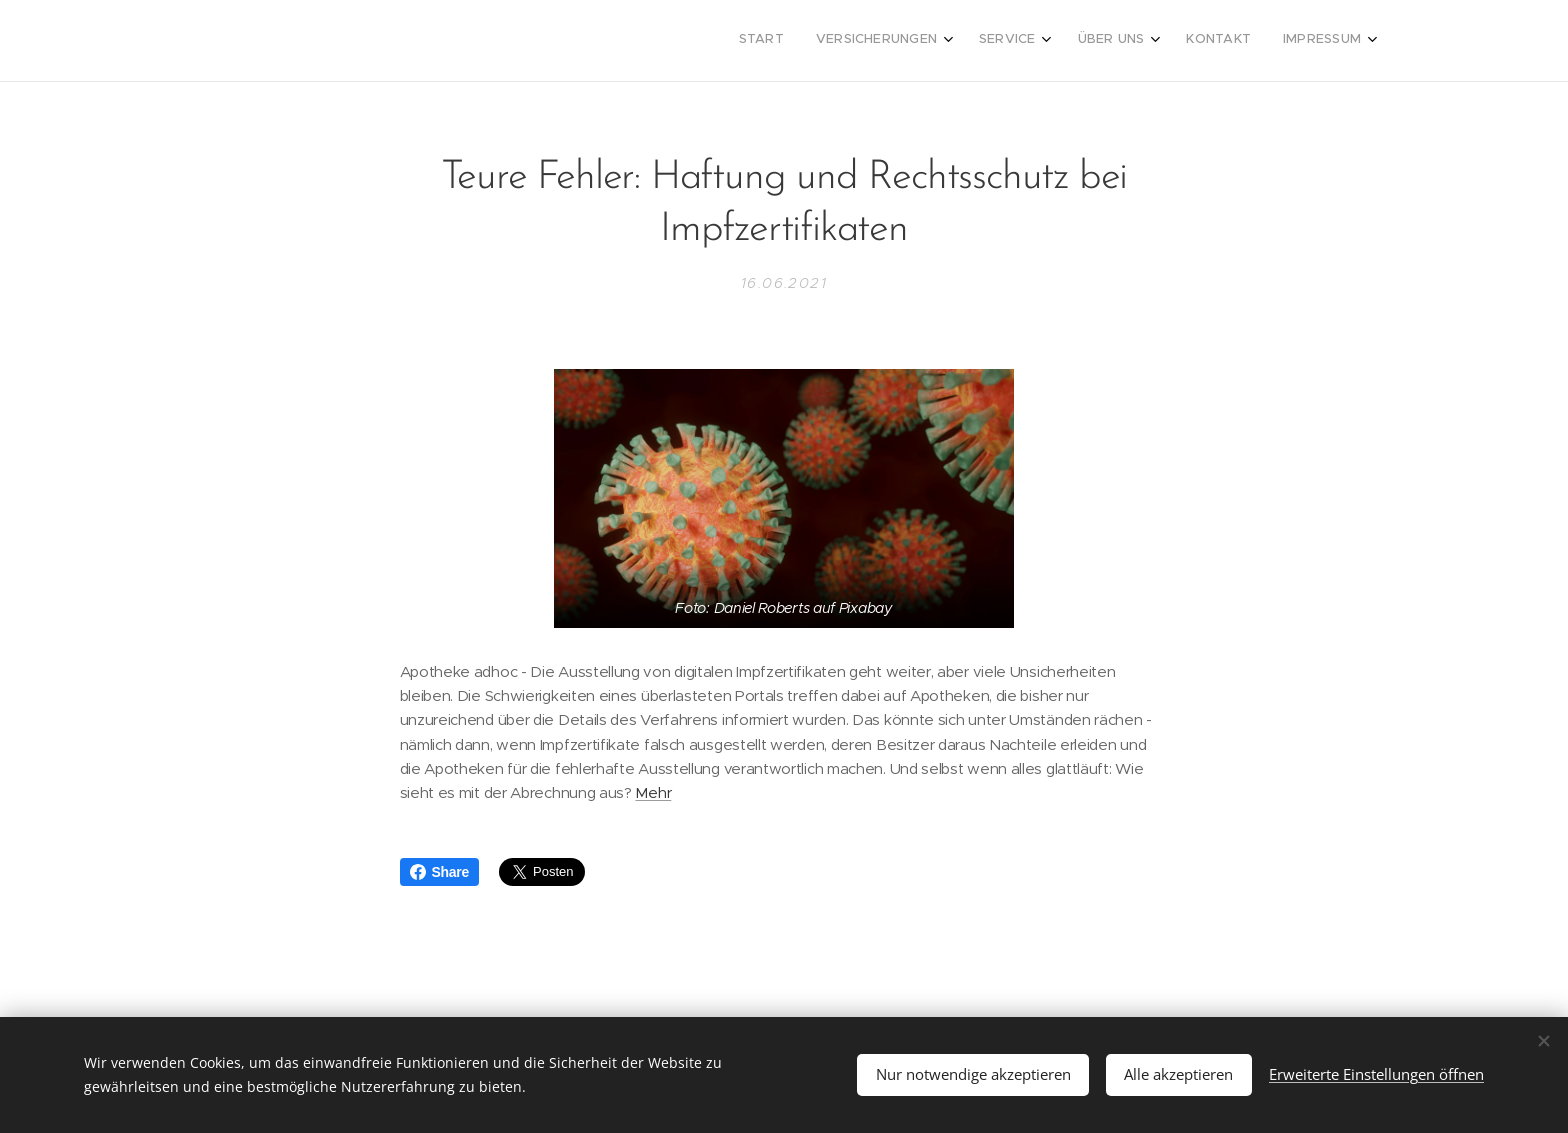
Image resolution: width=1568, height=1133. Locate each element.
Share (439, 872)
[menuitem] (1176, 41)
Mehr (653, 793)
